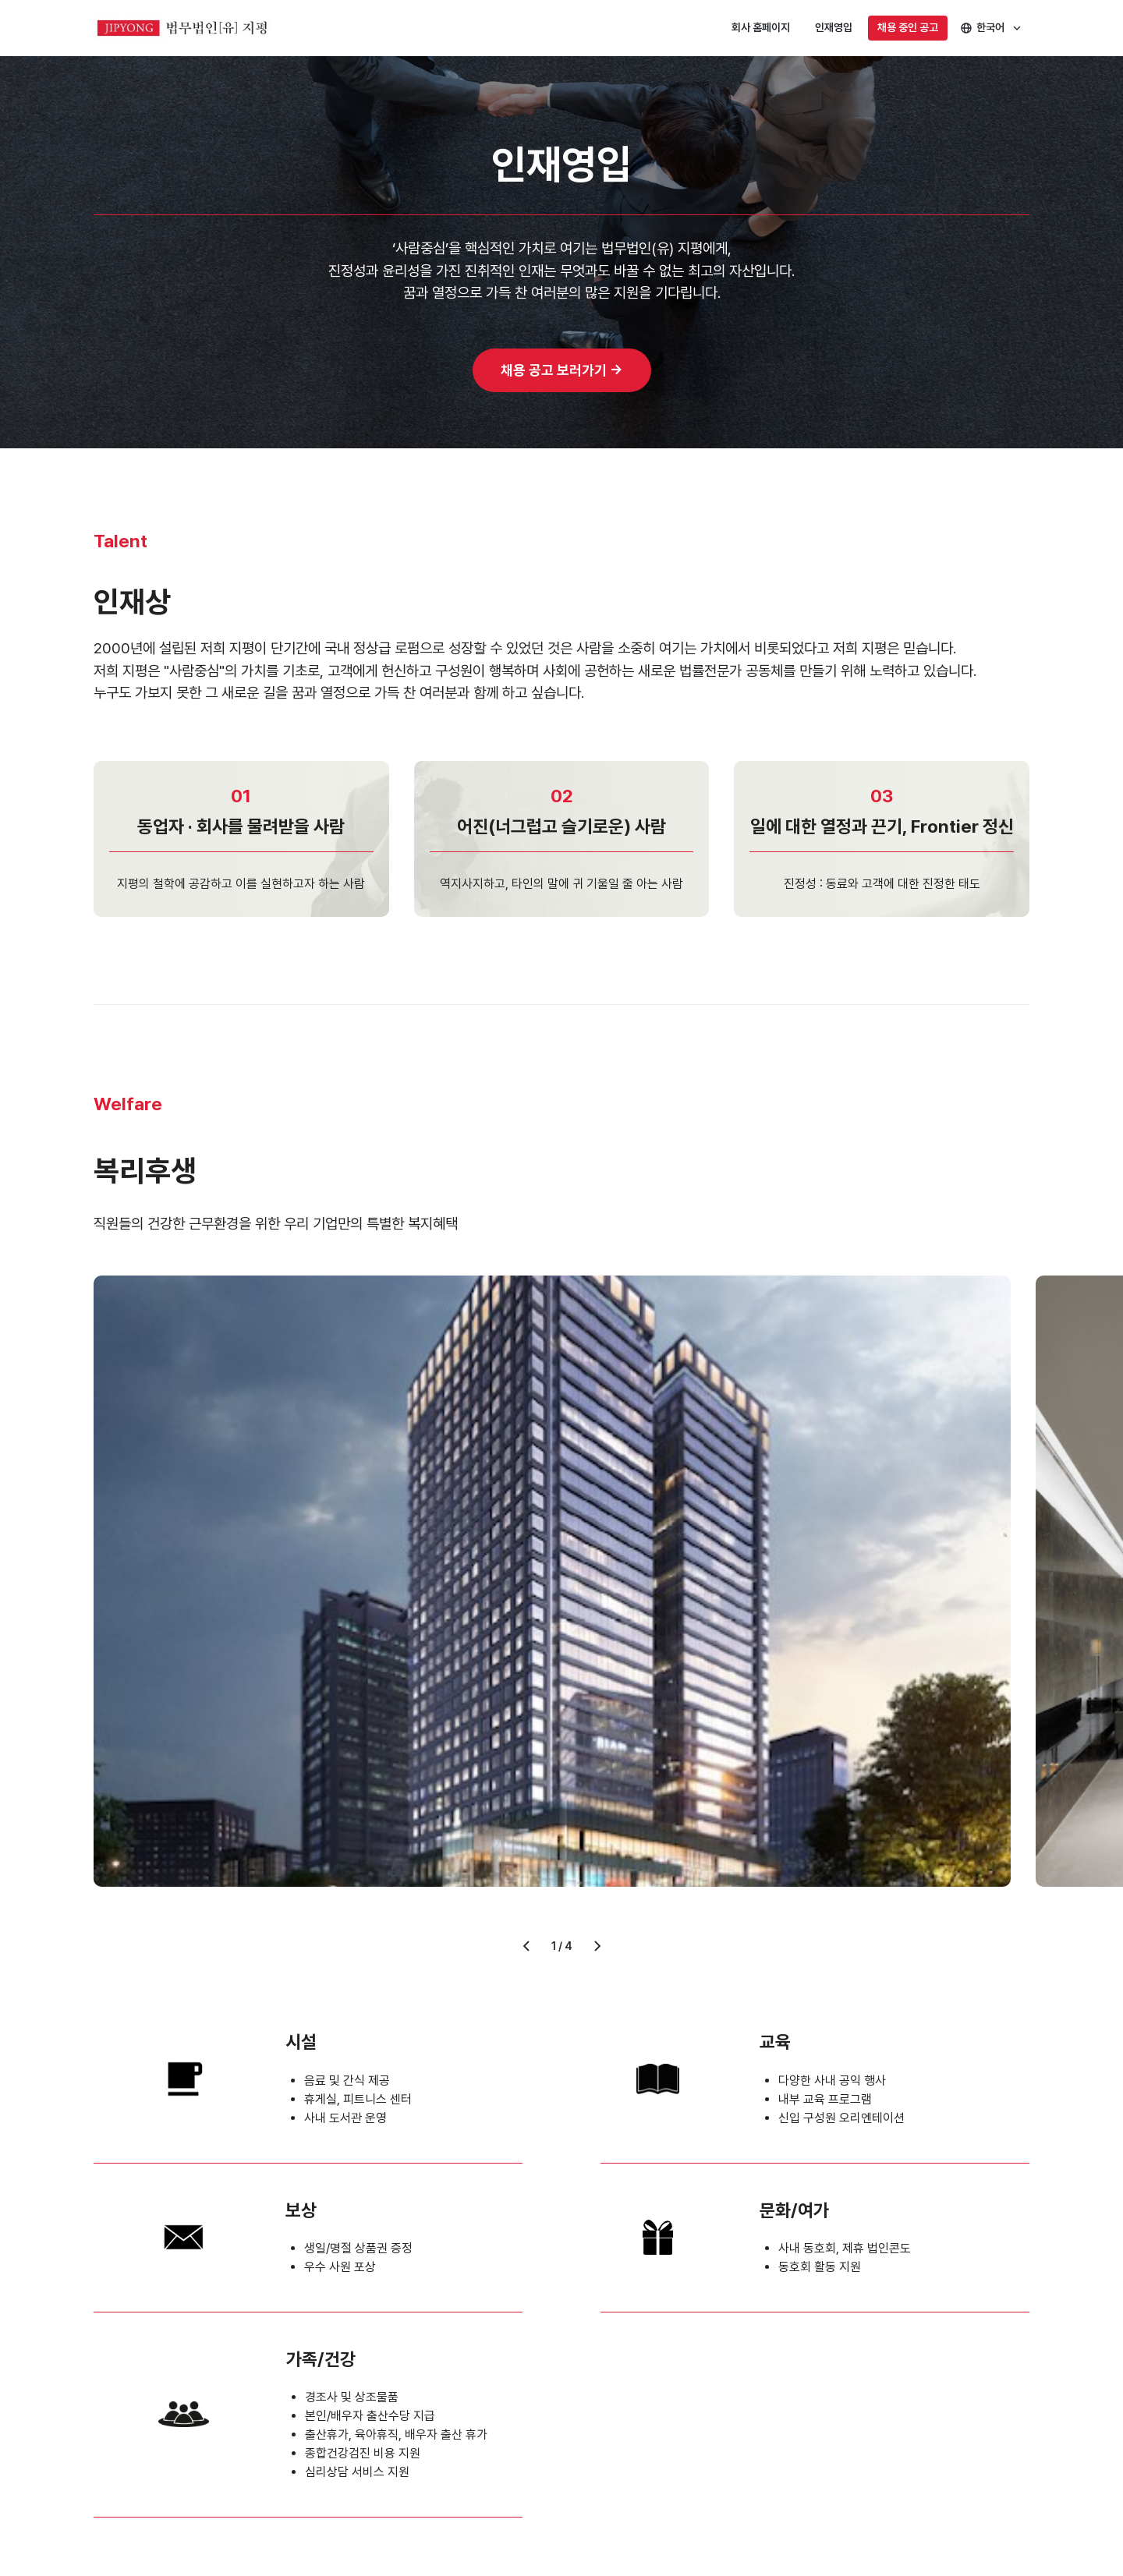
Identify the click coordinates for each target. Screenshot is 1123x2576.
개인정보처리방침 (128, 2432)
